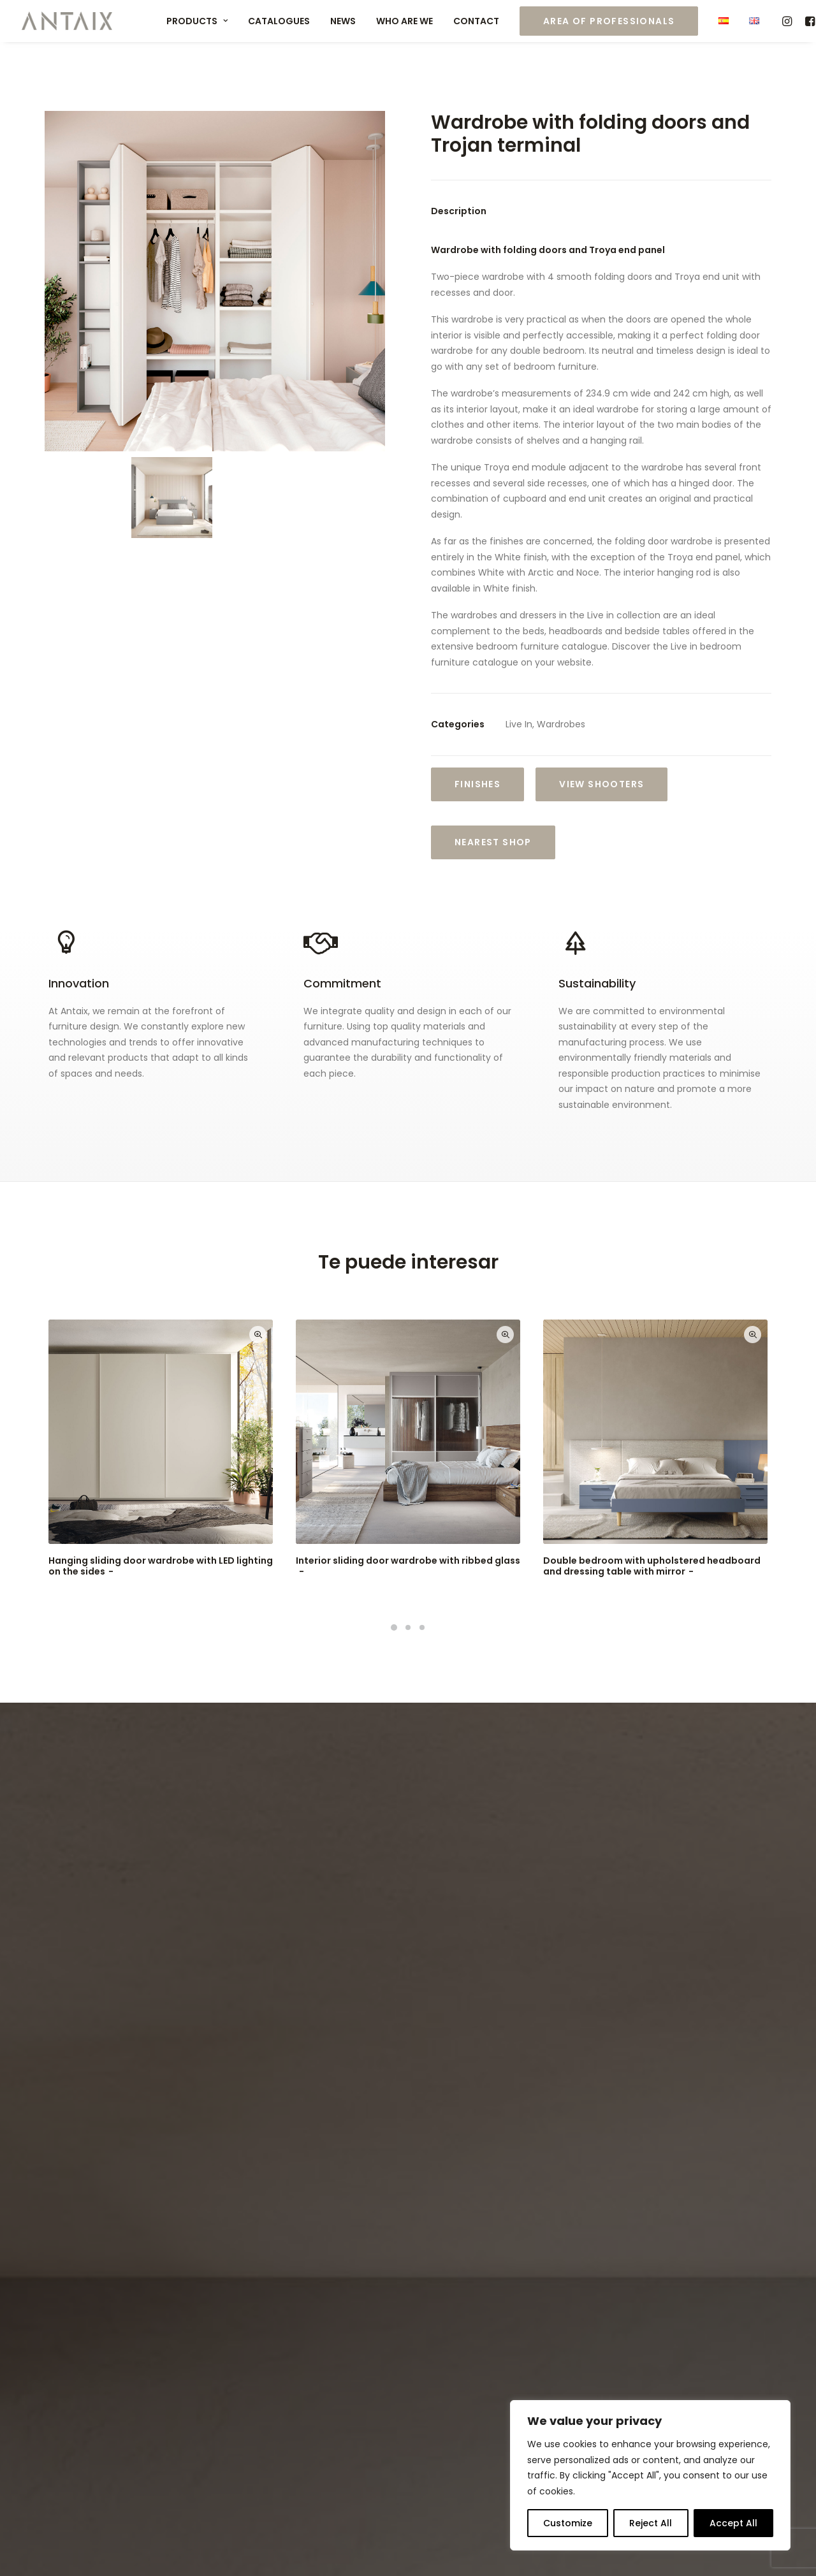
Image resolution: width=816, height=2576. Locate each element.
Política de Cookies (343, 2545)
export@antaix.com (532, 2362)
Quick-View (257, 1334)
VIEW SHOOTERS (601, 784)
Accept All (733, 2523)
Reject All (650, 2523)
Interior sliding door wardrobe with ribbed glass (408, 1565)
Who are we (404, 21)
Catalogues (279, 21)
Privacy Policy (234, 2180)
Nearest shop (493, 842)
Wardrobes (561, 724)
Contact (476, 21)
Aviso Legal (155, 2545)
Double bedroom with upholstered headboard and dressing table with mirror (652, 1566)
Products (197, 21)
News (343, 21)
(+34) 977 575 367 (486, 2346)
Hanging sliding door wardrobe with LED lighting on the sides (160, 1566)
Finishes (477, 784)
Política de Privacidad (239, 2545)
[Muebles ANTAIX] (67, 21)
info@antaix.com (489, 2377)
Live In (519, 724)
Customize (567, 2523)
